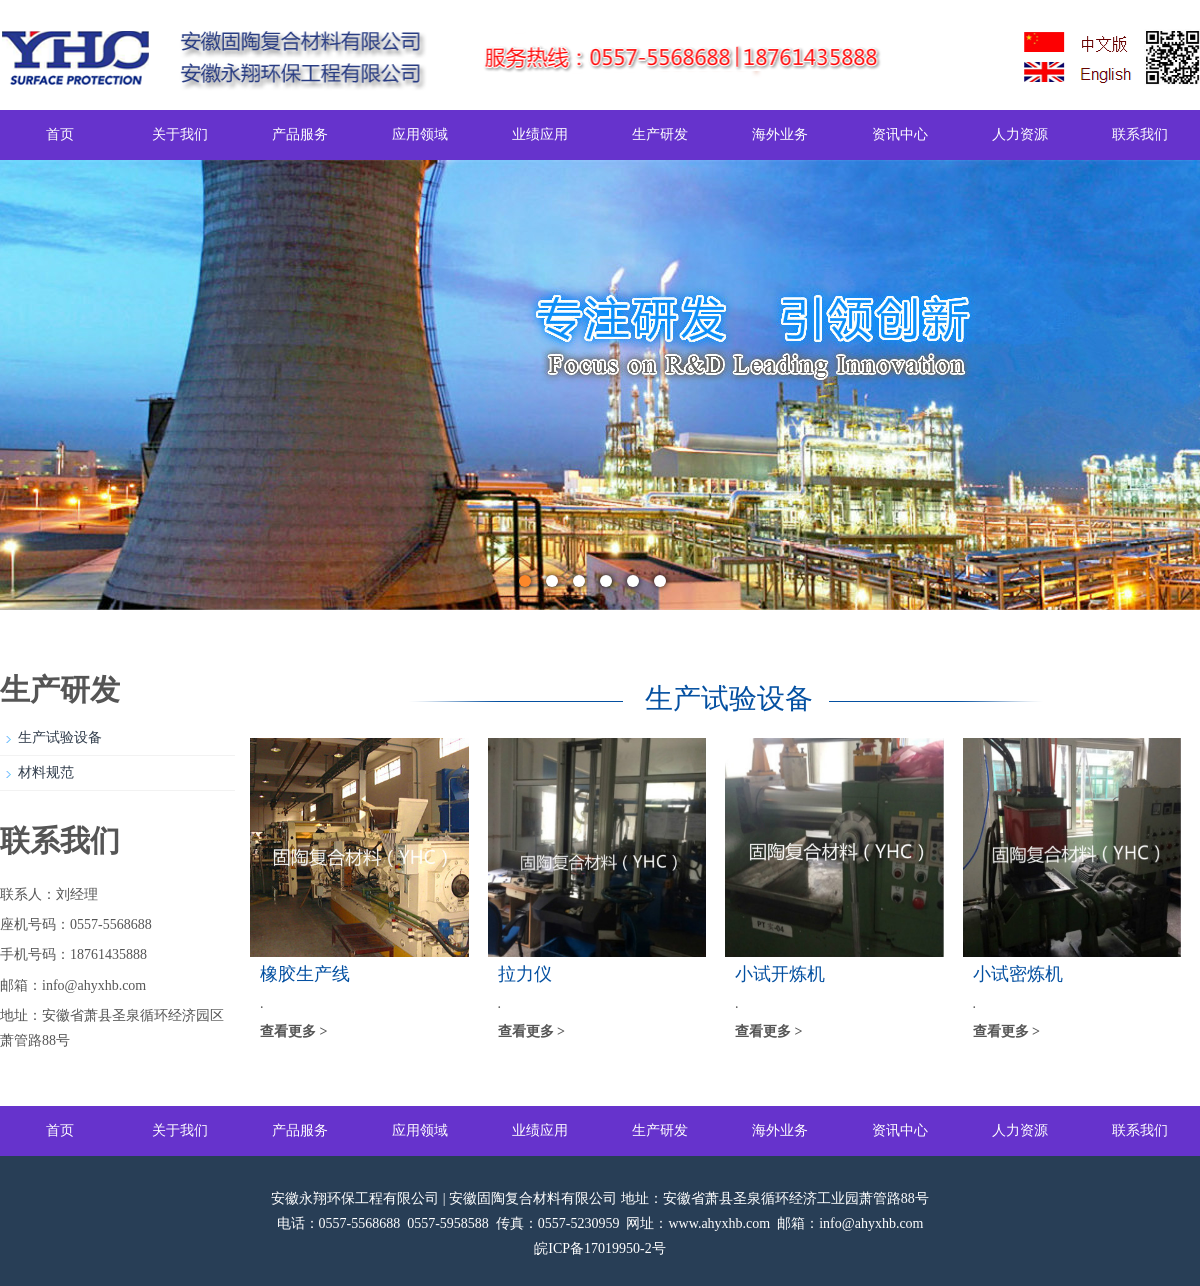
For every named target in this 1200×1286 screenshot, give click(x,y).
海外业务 (780, 134)
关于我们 (180, 134)
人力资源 (1020, 134)
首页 (60, 134)
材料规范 (46, 772)
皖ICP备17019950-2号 (599, 1248)
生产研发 (660, 134)
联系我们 (1140, 134)
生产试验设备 (60, 737)
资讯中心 (900, 134)
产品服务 (300, 134)
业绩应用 (540, 134)
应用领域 (420, 134)
